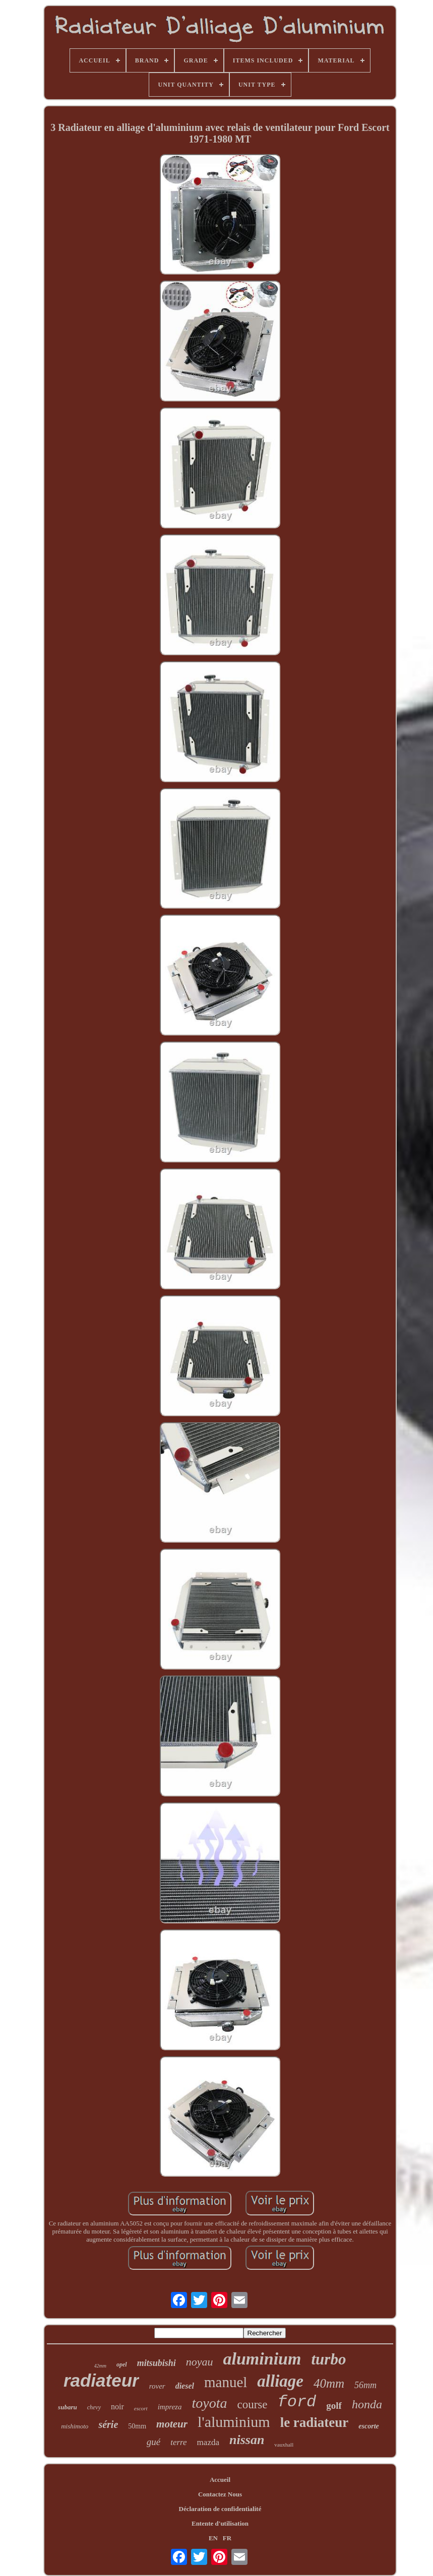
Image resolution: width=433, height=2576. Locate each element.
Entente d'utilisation (220, 2523)
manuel (225, 2382)
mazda (208, 2442)
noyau (199, 2361)
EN (213, 2538)
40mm (329, 2383)
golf (334, 2405)
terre (178, 2442)
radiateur (101, 2380)
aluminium (262, 2358)
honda (367, 2404)
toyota (209, 2403)
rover (157, 2386)
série (108, 2424)
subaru (67, 2407)
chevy (94, 2407)
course (252, 2404)
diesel (184, 2386)
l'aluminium (234, 2421)
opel (121, 2364)
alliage (280, 2381)
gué (153, 2441)
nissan (246, 2439)
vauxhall (283, 2445)
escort (141, 2408)
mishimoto (74, 2426)
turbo (328, 2359)
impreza (170, 2407)
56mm (365, 2385)
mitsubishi (156, 2363)
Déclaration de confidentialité (220, 2509)
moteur (172, 2424)
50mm (137, 2426)
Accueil (220, 2479)
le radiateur (314, 2422)
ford (296, 2402)
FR (227, 2538)
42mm (100, 2366)
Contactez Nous (220, 2494)
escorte (368, 2426)
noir (117, 2406)
